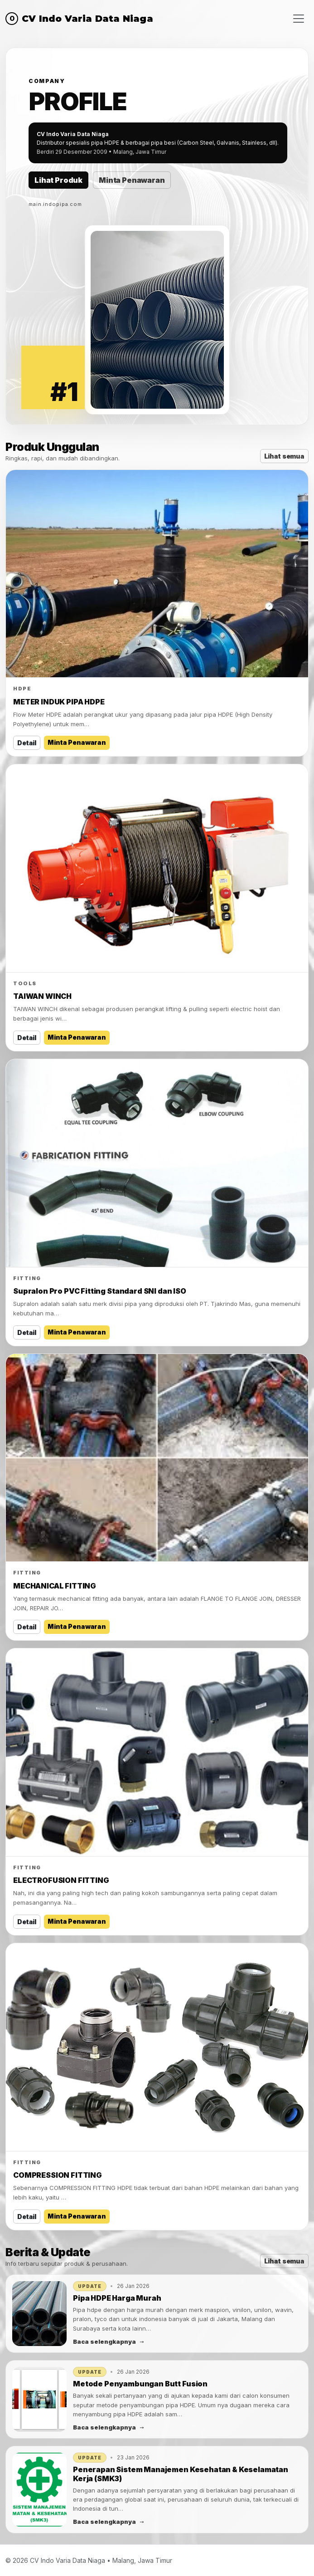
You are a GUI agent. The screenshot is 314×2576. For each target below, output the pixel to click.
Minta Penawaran (132, 180)
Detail (26, 743)
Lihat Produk (58, 180)
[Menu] (299, 18)
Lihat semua (284, 456)
